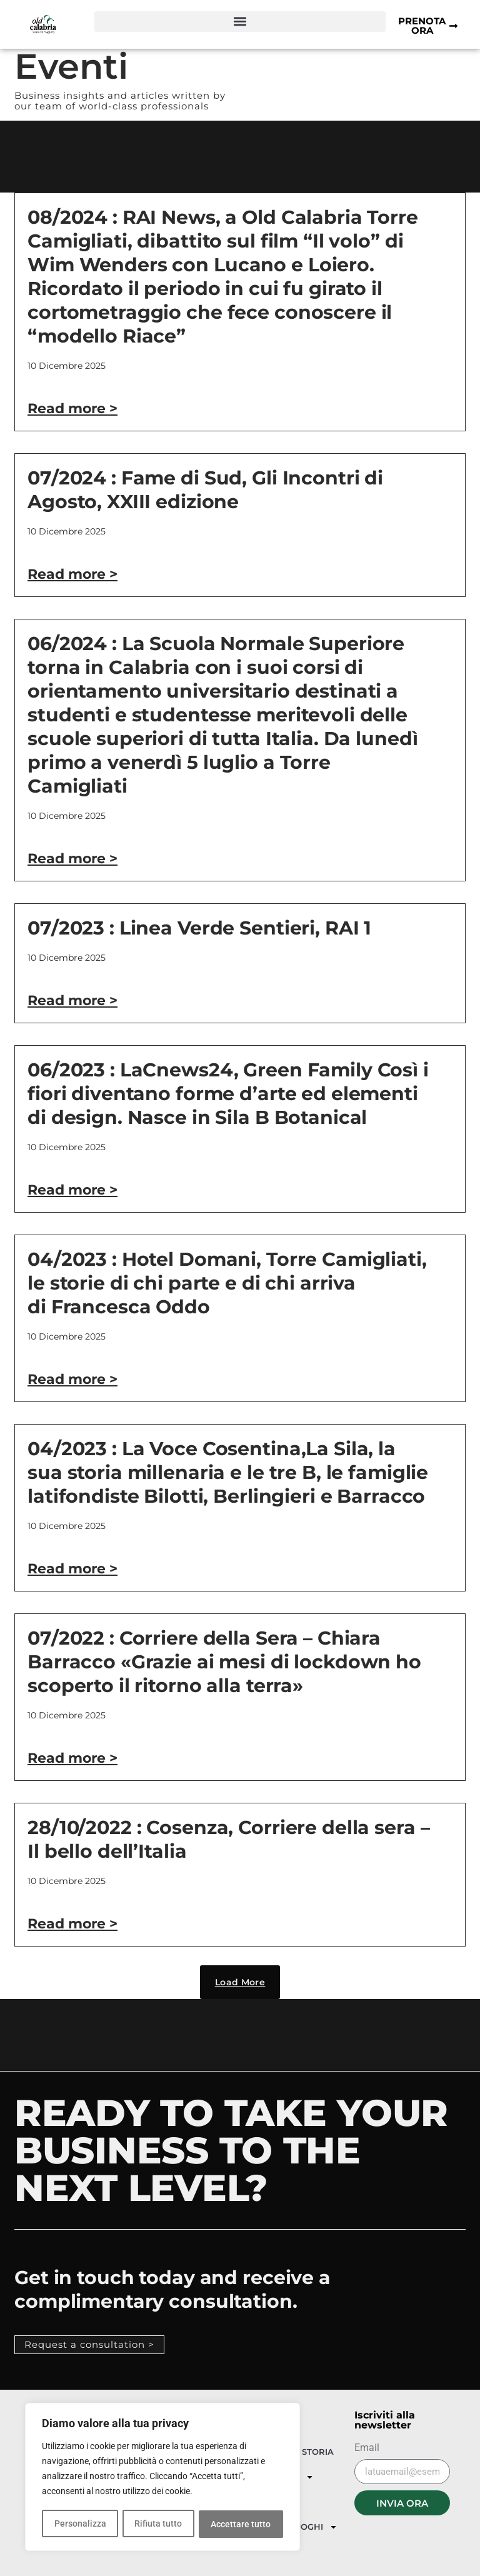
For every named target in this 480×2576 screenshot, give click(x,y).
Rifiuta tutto (158, 2524)
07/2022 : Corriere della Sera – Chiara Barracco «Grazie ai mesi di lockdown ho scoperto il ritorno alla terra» (224, 1661)
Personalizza (80, 2524)
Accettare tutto (241, 2524)
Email (366, 2448)
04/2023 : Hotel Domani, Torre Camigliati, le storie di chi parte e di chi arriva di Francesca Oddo (227, 1283)
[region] (162, 2478)
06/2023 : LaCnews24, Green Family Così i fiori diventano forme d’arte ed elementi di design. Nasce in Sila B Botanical (228, 1093)
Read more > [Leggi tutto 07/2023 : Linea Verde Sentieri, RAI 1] (73, 1000)
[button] (240, 21)
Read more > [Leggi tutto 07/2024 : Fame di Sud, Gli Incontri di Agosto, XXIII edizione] (73, 574)
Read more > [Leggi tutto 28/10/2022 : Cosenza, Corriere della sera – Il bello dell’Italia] (73, 1923)
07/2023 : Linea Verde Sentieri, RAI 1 (199, 928)
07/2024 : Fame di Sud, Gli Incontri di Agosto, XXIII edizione (205, 489)
